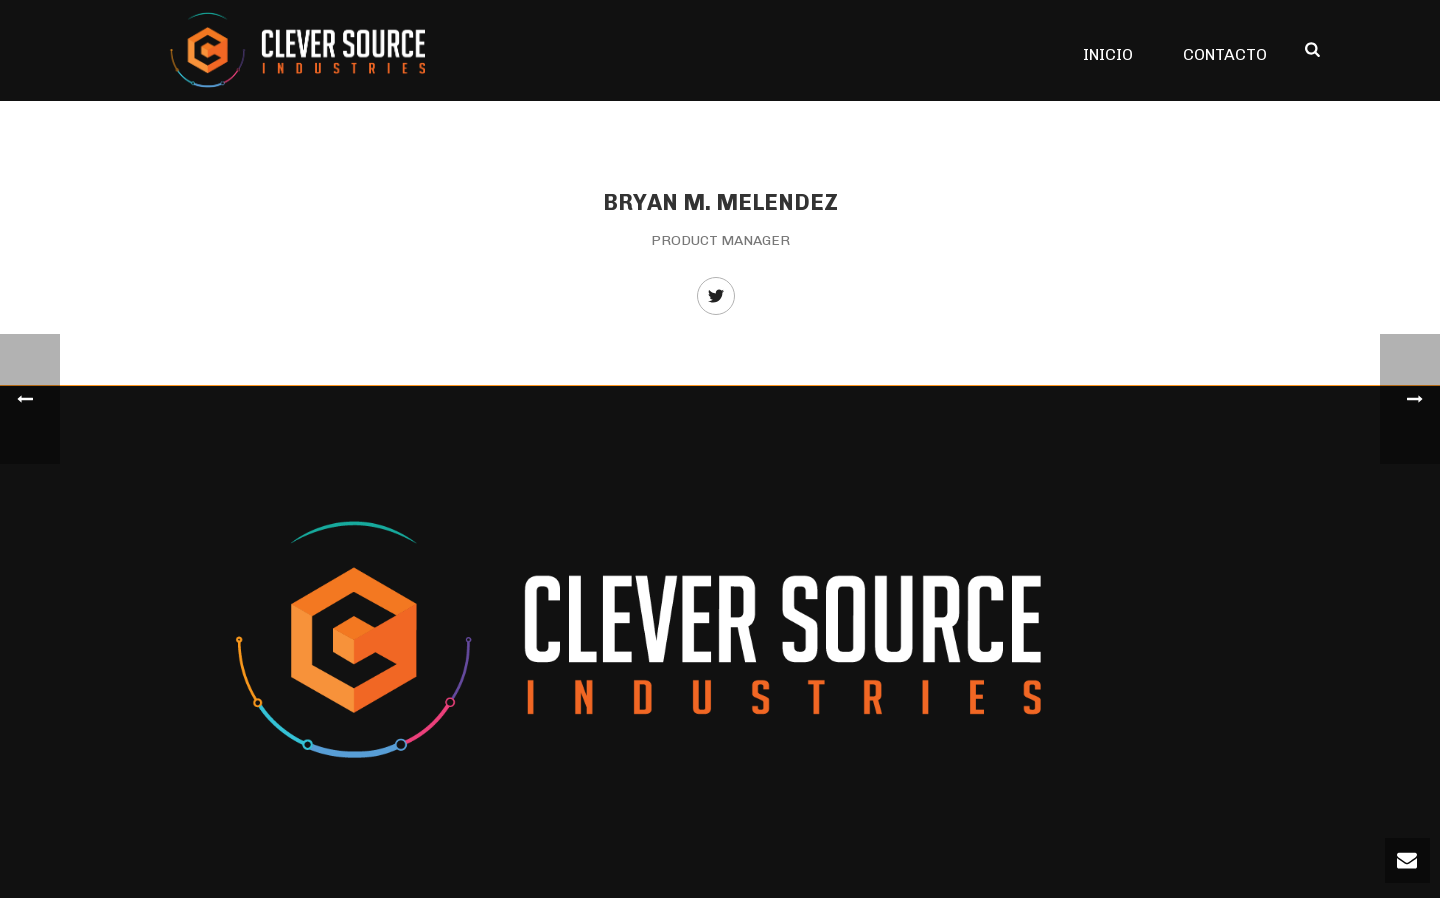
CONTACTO (1225, 54)
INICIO (1108, 54)
